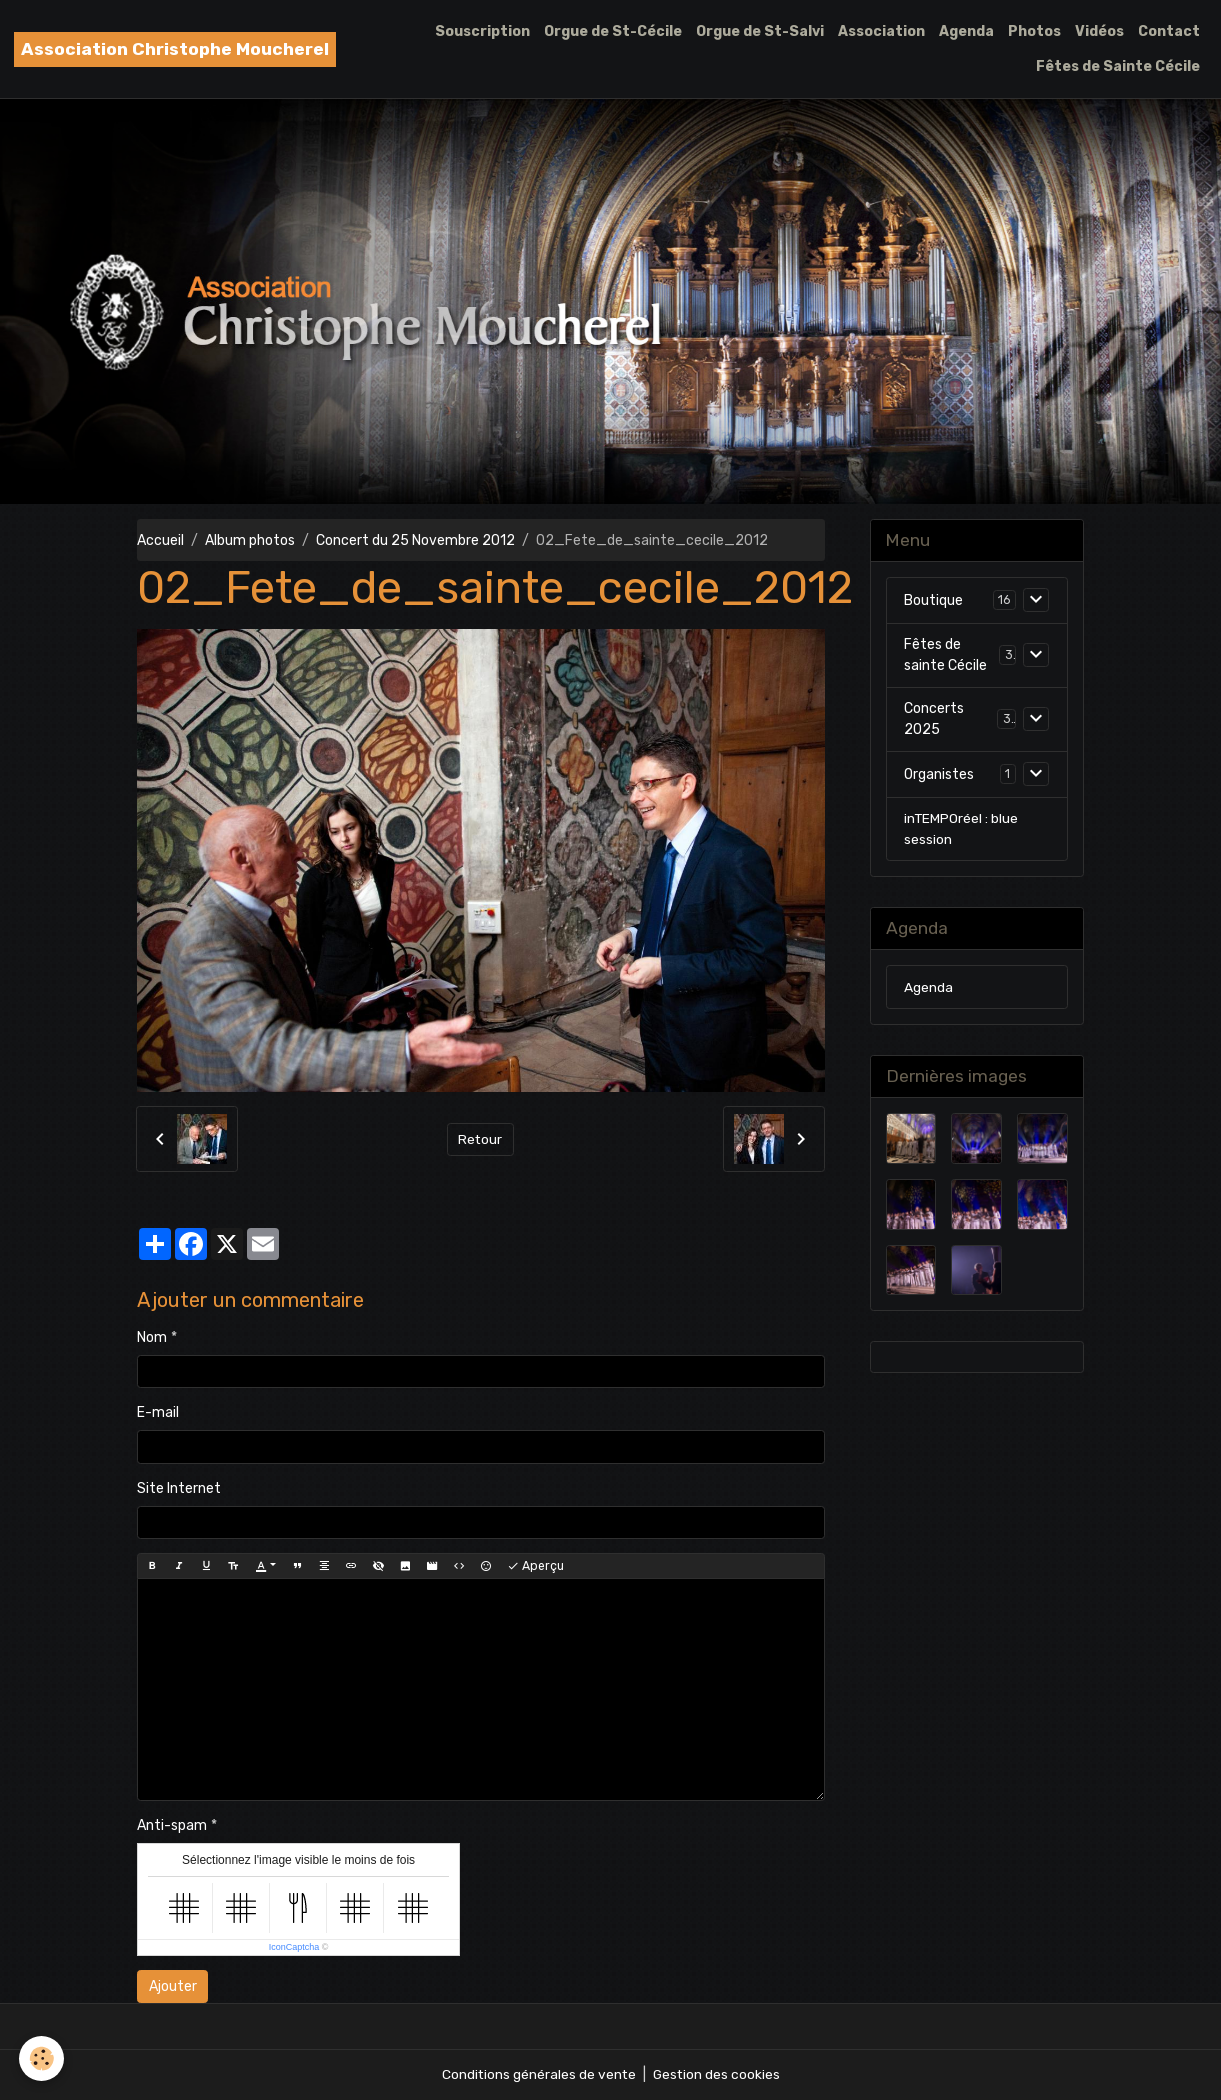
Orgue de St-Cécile (613, 31)
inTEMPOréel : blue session (961, 830)
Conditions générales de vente (538, 2074)
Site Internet (179, 1488)
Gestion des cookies (717, 2074)
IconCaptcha (294, 1947)
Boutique (933, 600)
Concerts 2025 (934, 720)
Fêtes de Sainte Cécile (1118, 66)
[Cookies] (42, 2058)
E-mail (158, 1412)
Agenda (966, 31)
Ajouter (173, 1986)
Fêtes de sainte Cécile (945, 656)
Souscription (482, 31)
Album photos (250, 540)
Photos (1034, 31)
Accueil (160, 540)
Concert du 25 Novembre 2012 (415, 540)
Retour (480, 1139)
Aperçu (535, 1566)
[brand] (175, 49)
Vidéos (1099, 31)
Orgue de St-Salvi (760, 31)
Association (881, 31)
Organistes (939, 774)
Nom (152, 1337)
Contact (1169, 31)
